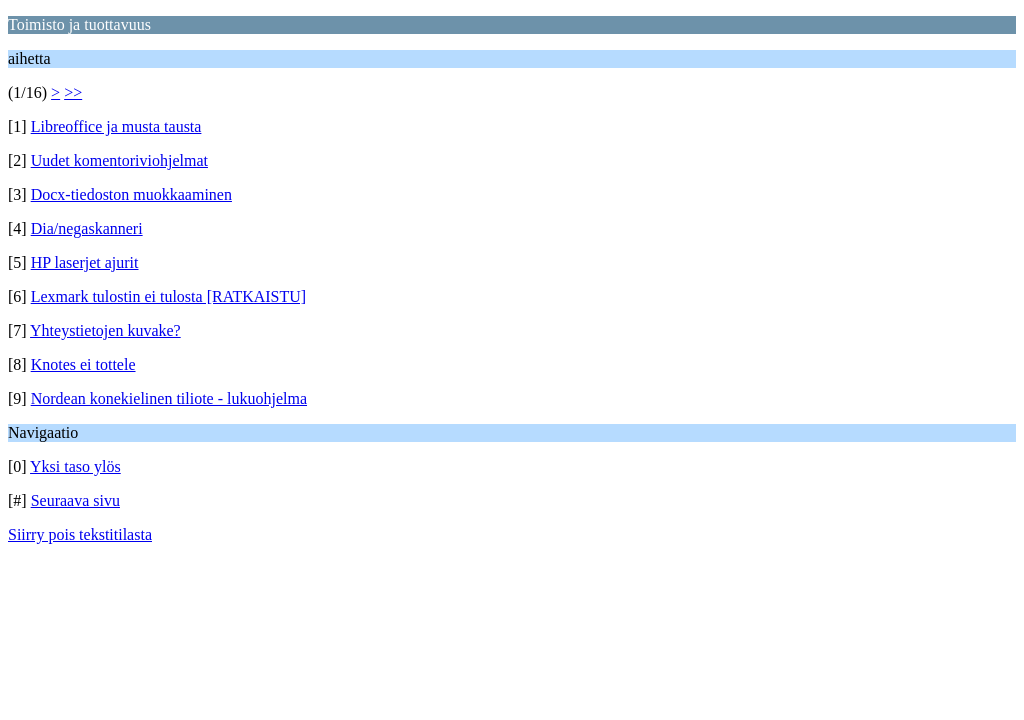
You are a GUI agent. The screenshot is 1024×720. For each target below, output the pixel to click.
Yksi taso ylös (75, 466)
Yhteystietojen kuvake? (105, 330)
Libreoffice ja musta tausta (116, 126)
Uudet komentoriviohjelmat (119, 160)
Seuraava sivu (75, 500)
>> (73, 92)
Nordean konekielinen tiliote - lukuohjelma (169, 398)
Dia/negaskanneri (87, 228)
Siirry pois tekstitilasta (80, 534)
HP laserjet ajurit (85, 262)
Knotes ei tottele (83, 364)
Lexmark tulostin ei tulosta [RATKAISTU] (169, 296)
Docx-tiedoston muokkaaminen (131, 194)
